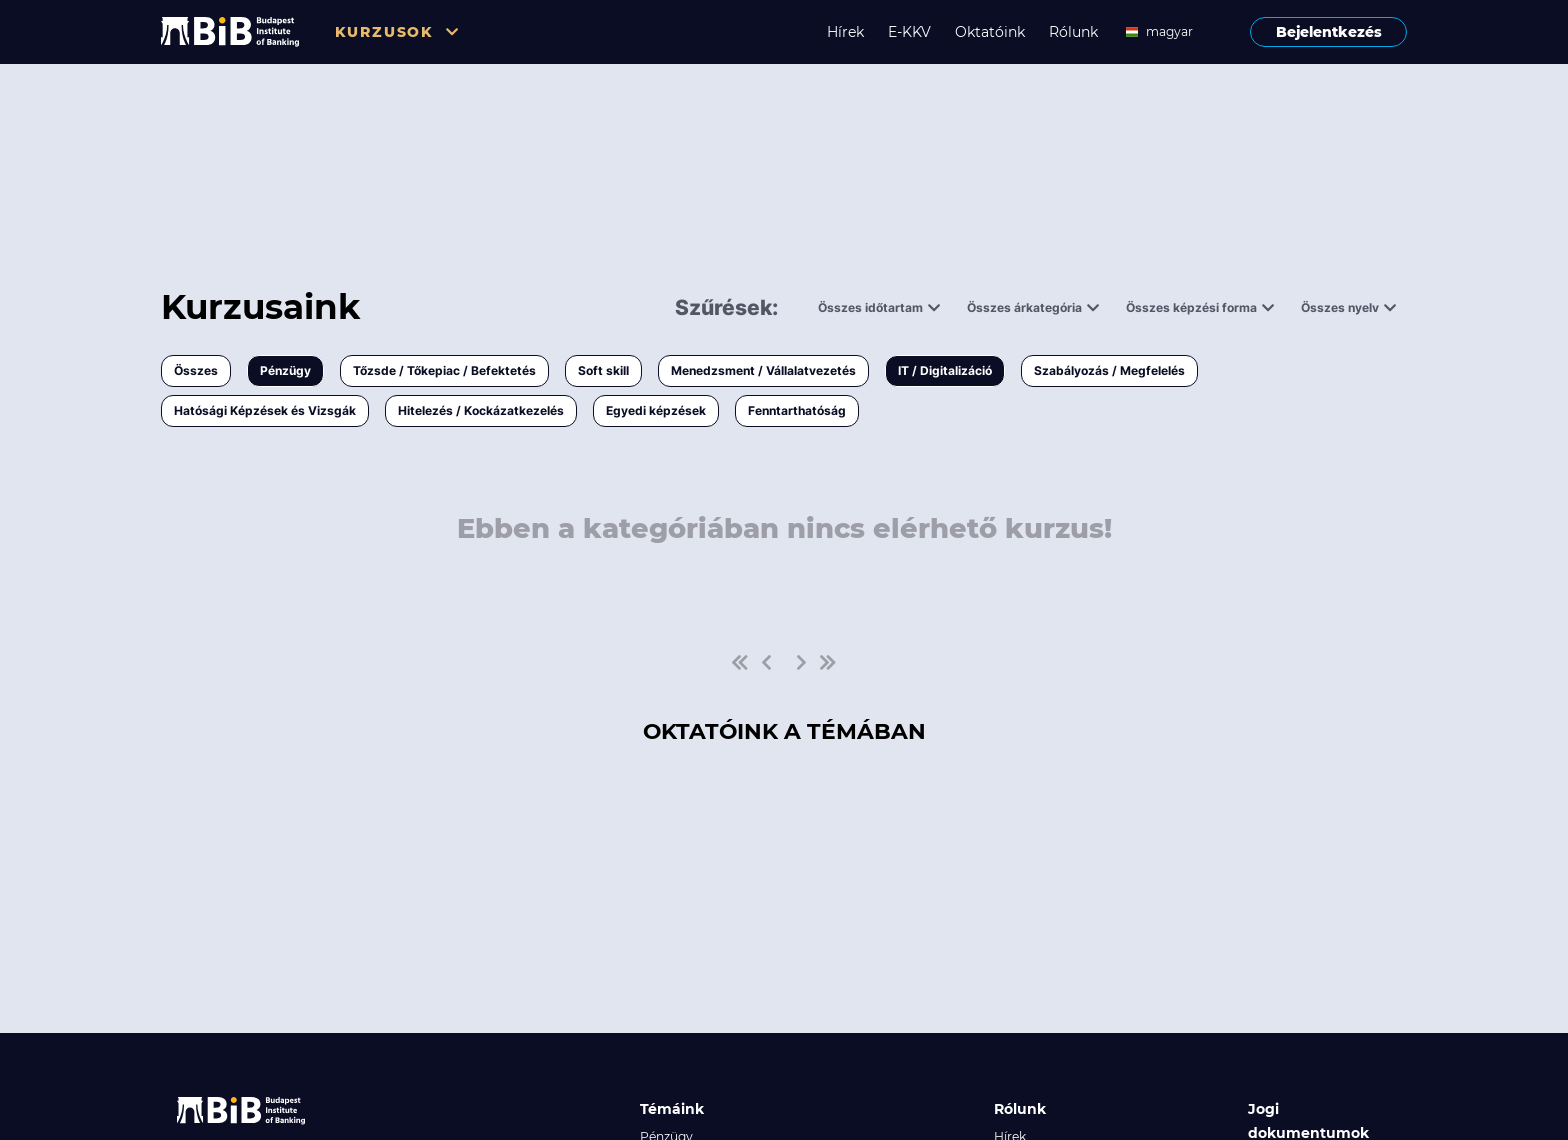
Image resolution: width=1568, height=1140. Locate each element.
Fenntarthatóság (797, 410)
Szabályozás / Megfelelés (1109, 370)
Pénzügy (285, 370)
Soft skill (603, 370)
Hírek (845, 32)
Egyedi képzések (656, 410)
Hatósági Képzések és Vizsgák (265, 410)
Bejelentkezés (1329, 32)
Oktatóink (990, 32)
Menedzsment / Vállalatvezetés (763, 370)
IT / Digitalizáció (945, 370)
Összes (196, 370)
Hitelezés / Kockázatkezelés (481, 410)
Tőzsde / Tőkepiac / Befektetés (444, 370)
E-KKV (909, 32)
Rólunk (1073, 32)
